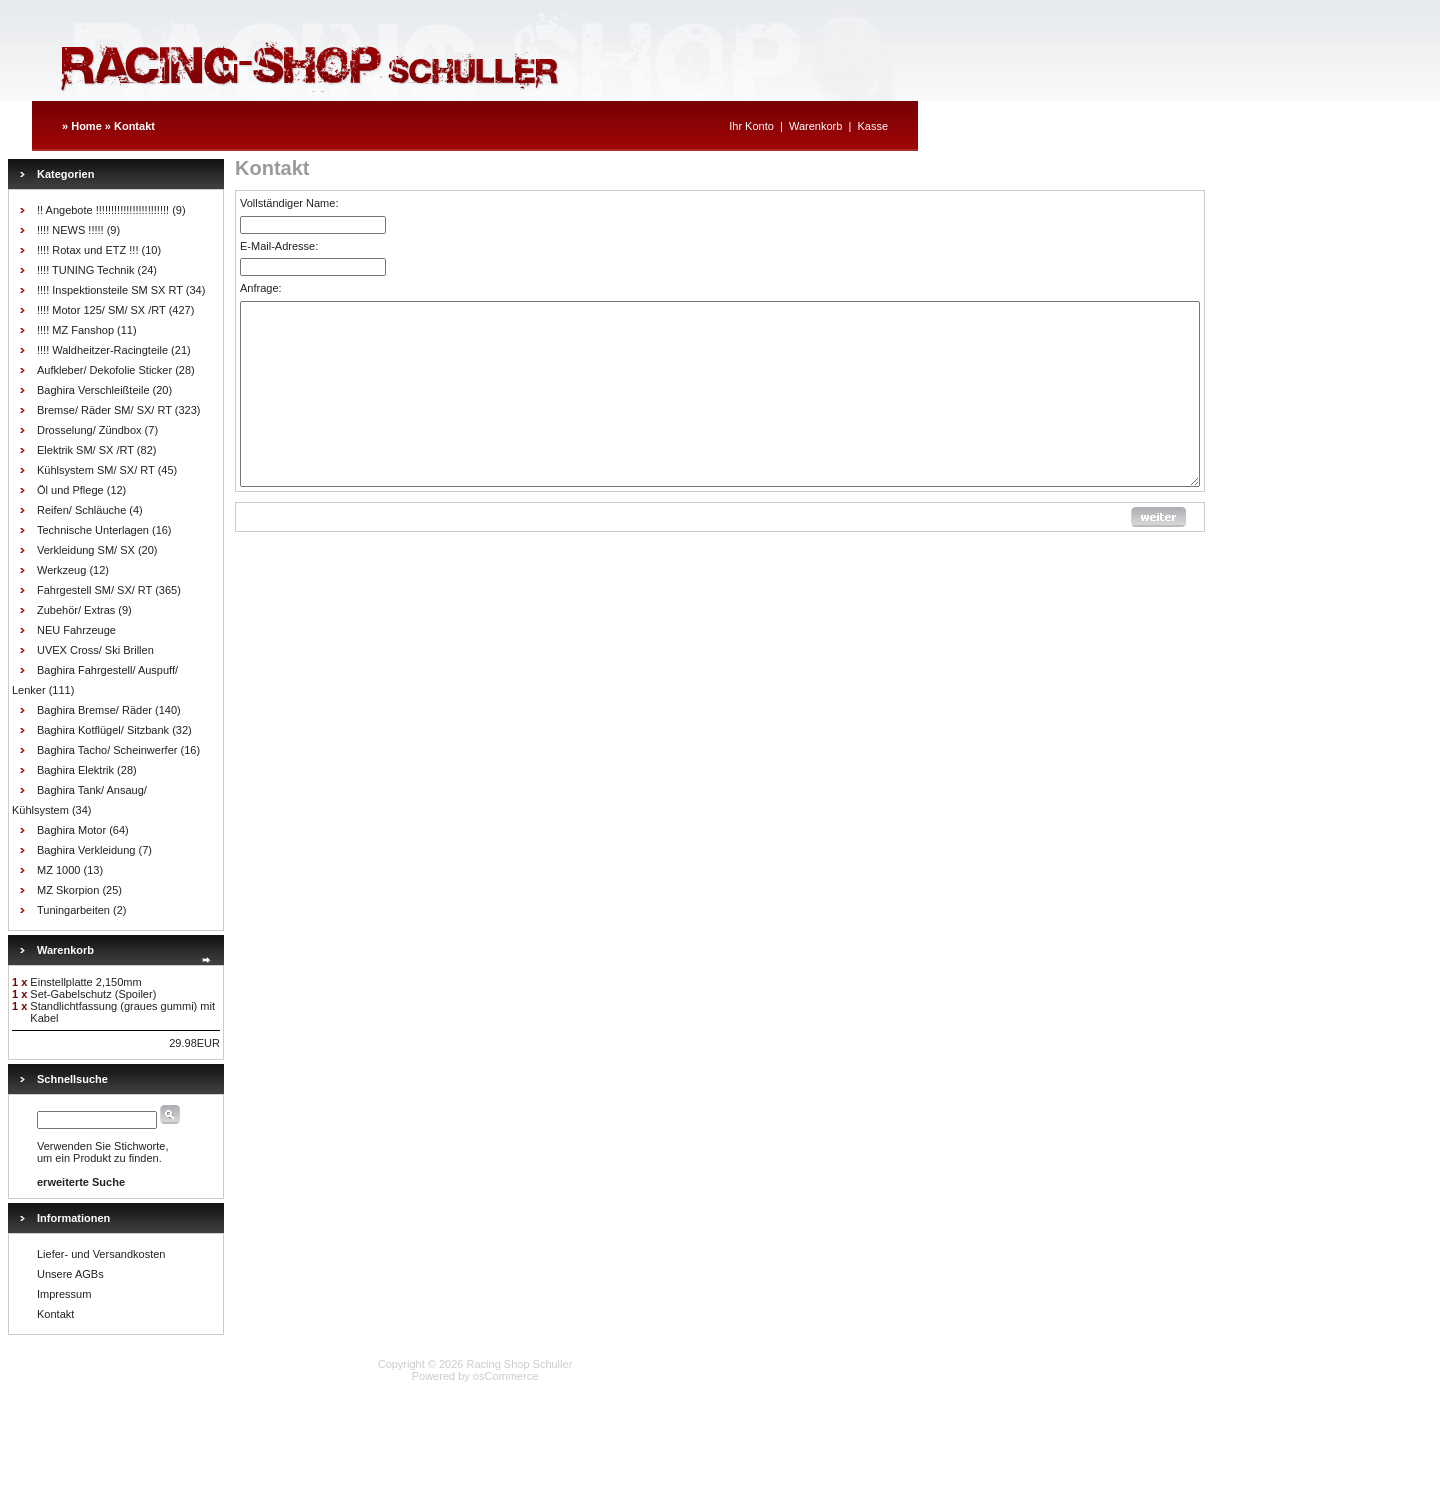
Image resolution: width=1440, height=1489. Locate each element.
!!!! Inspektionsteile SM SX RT (110, 290)
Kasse (872, 126)
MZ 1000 (58, 870)
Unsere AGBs (70, 1274)
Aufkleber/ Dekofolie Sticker (104, 370)
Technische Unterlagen (93, 530)
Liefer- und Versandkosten (101, 1254)
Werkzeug (61, 570)
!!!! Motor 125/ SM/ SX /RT (101, 310)
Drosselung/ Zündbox (89, 430)
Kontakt (134, 126)
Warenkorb (815, 126)
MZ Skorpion (68, 890)
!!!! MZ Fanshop (75, 330)
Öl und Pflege (70, 490)
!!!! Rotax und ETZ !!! (87, 250)
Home (86, 126)
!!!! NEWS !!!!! (70, 230)
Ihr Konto (751, 126)
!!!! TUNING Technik (85, 270)
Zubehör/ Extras (76, 610)
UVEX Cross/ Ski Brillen (95, 650)
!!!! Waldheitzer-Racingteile (102, 350)
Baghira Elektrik (75, 770)
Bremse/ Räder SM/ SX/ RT (104, 410)
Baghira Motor (71, 830)
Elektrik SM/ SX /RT (85, 450)
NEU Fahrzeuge (76, 630)
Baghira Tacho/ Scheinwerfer (107, 750)
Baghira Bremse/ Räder (94, 710)
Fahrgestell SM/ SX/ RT (94, 590)
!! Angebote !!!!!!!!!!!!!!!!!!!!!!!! (103, 210)
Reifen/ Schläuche (81, 510)
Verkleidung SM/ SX (86, 550)
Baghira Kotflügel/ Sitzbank (103, 730)
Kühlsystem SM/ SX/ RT (96, 470)
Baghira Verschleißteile (93, 390)
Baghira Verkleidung (86, 850)
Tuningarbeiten (73, 910)
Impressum (64, 1294)
